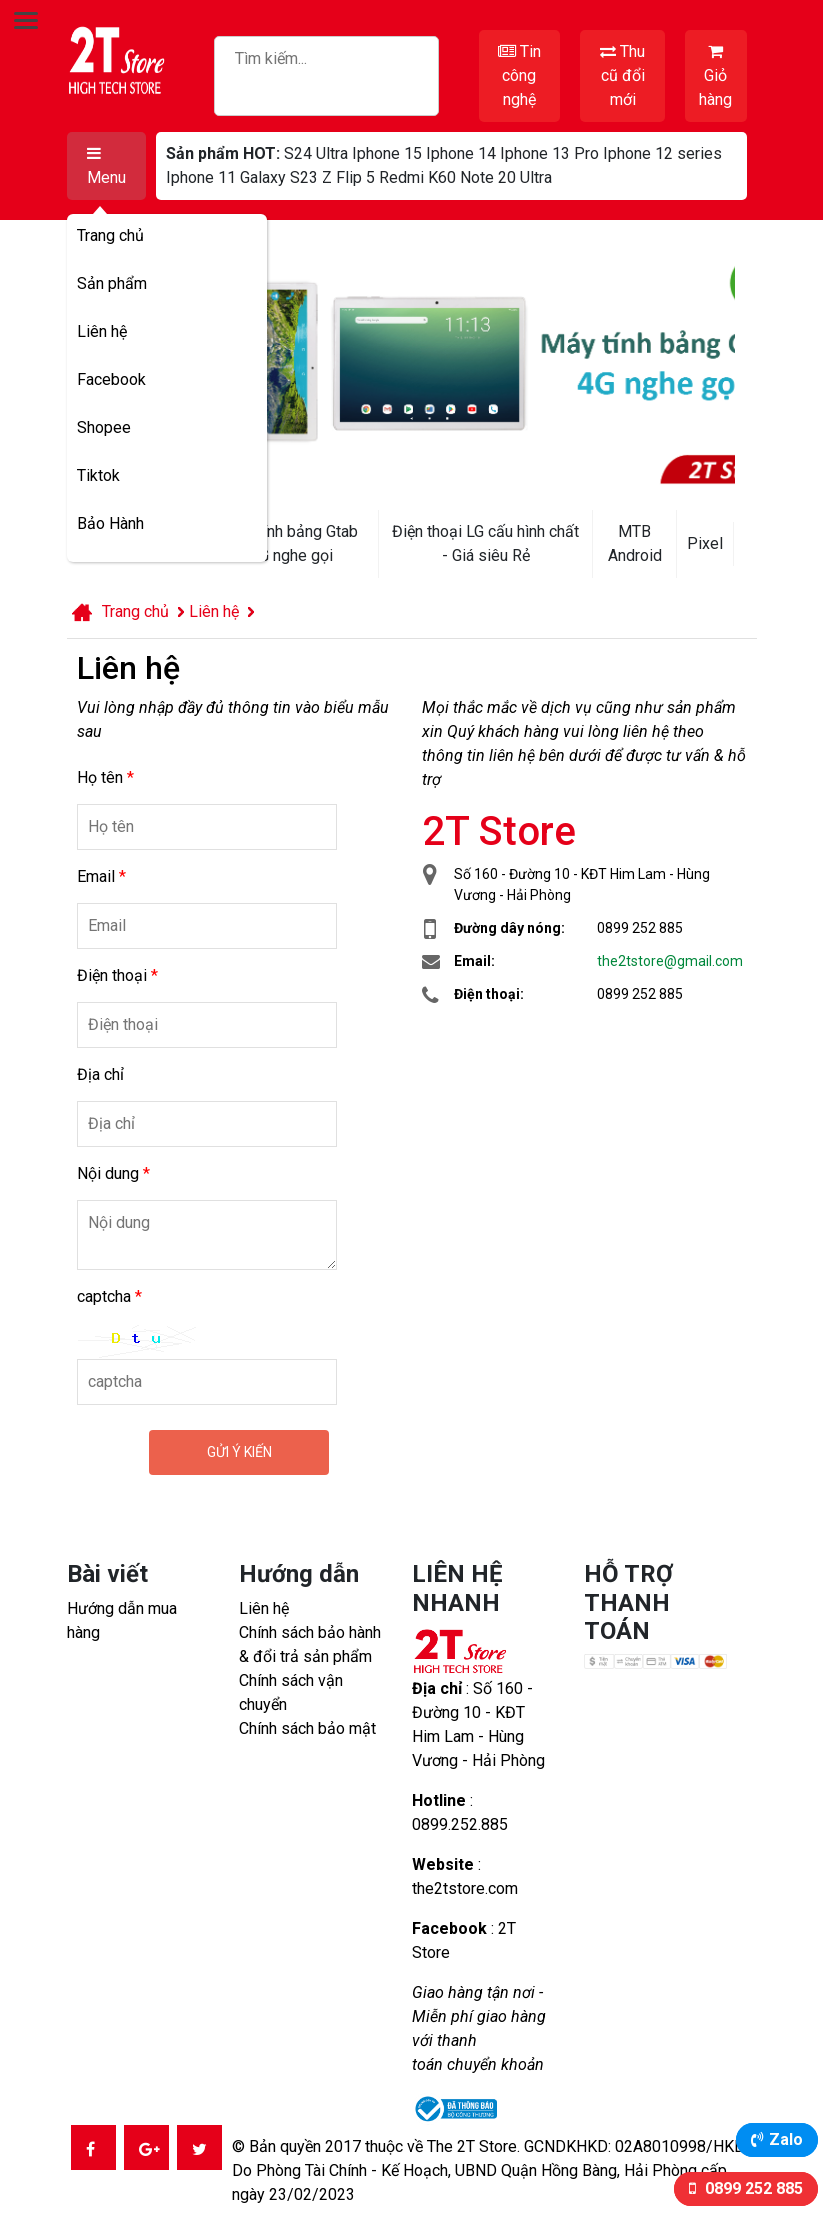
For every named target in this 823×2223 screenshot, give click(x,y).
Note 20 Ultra (506, 177)
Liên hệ (102, 331)
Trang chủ (110, 235)
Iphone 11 (201, 177)
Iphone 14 (461, 153)
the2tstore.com (465, 1888)
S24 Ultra (316, 153)
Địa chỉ (100, 1074)
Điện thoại (117, 975)
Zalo (786, 2139)
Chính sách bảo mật (307, 1728)
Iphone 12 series (662, 153)
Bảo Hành (110, 523)
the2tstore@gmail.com (670, 961)
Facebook (111, 379)
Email (101, 876)
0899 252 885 (752, 2188)
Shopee (104, 427)
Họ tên (105, 777)
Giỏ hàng (715, 76)
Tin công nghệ (519, 75)
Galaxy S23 (279, 177)
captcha (109, 1296)
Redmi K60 (417, 177)
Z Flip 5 (348, 177)
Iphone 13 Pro (549, 153)
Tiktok (98, 475)
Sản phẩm (112, 283)
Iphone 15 (387, 153)
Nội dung (113, 1173)
